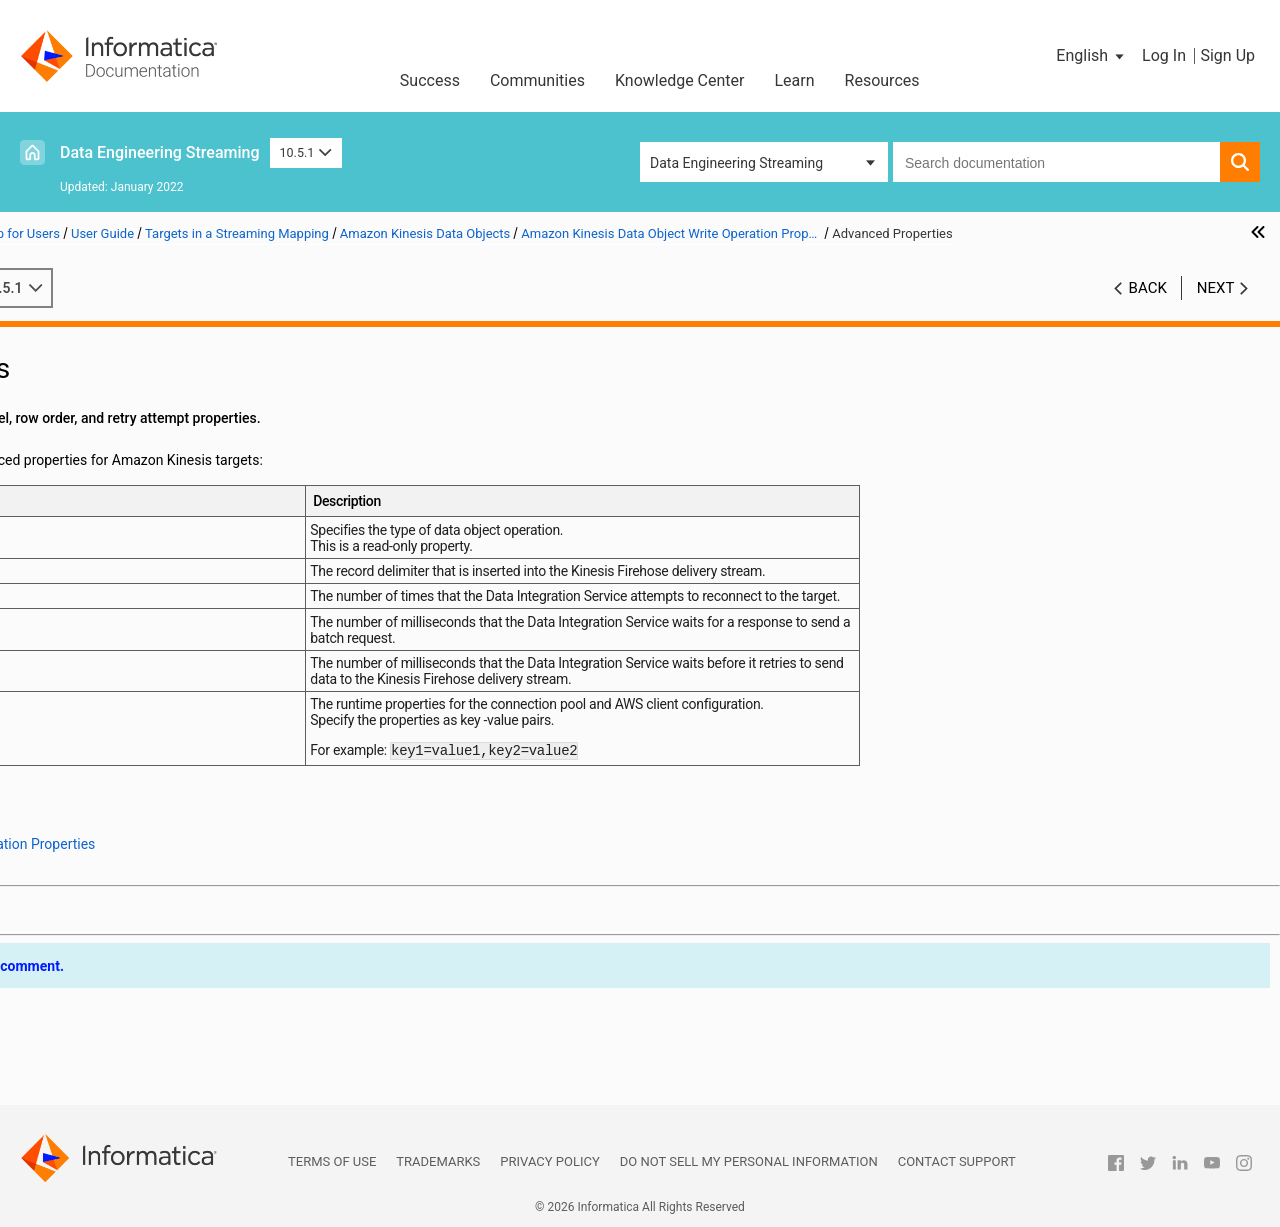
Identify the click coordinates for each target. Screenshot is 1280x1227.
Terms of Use (332, 1161)
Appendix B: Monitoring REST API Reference (169, 1073)
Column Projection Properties (195, 674)
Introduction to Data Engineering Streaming (167, 359)
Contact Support (957, 1161)
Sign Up (1227, 55)
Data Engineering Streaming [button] (736, 163)
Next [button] (1216, 309)
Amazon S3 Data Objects (141, 695)
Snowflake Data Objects (137, 989)
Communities (537, 80)
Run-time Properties (165, 632)
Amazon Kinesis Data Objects (155, 506)
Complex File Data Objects (145, 758)
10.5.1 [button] (306, 152)
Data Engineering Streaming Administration (167, 380)
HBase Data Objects (126, 821)
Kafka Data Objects (123, 863)
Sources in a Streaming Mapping (134, 401)
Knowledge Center (680, 80)
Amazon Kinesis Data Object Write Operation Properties (180, 549)
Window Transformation (107, 1031)
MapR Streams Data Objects (151, 905)
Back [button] (1148, 309)
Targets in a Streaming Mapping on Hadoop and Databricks (191, 464)
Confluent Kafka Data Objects (155, 779)
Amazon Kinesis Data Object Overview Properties (201, 527)
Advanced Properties (168, 653)
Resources (882, 80)
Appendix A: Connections (111, 1052)
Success (430, 80)
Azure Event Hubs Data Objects (160, 716)
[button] (1091, 56)
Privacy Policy (549, 1161)
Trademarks (438, 1161)
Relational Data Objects (136, 968)
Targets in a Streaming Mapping (132, 422)
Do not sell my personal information (749, 1161)
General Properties (161, 569)
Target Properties (157, 611)
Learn (795, 80)
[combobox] (1056, 162)
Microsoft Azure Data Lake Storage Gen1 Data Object (180, 927)
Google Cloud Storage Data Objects (173, 800)
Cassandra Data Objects (138, 737)
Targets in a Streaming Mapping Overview (191, 443)
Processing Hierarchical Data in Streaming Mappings (191, 485)
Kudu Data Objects (121, 884)
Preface (57, 338)
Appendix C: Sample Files (111, 1094)
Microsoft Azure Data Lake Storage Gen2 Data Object (180, 948)
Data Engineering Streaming (160, 152)
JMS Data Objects (119, 842)
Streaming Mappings (97, 1010)
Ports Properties (154, 590)
